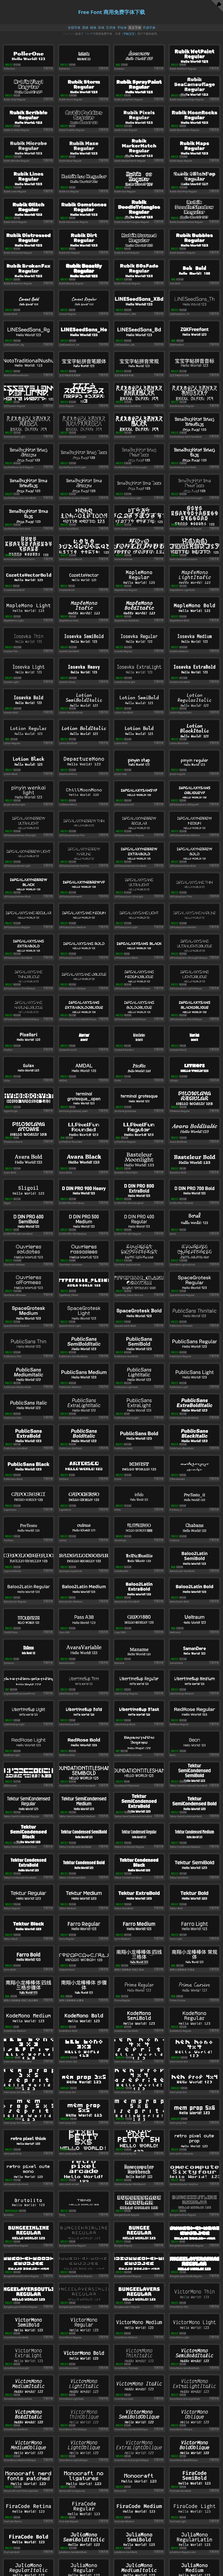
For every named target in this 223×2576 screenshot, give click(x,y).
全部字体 (74, 27)
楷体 (93, 27)
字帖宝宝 (129, 34)
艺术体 (111, 27)
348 (86, 34)
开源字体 (149, 27)
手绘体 (122, 27)
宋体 (101, 27)
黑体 (85, 27)
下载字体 (48, 68)
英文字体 (134, 27)
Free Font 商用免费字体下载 (111, 12)
